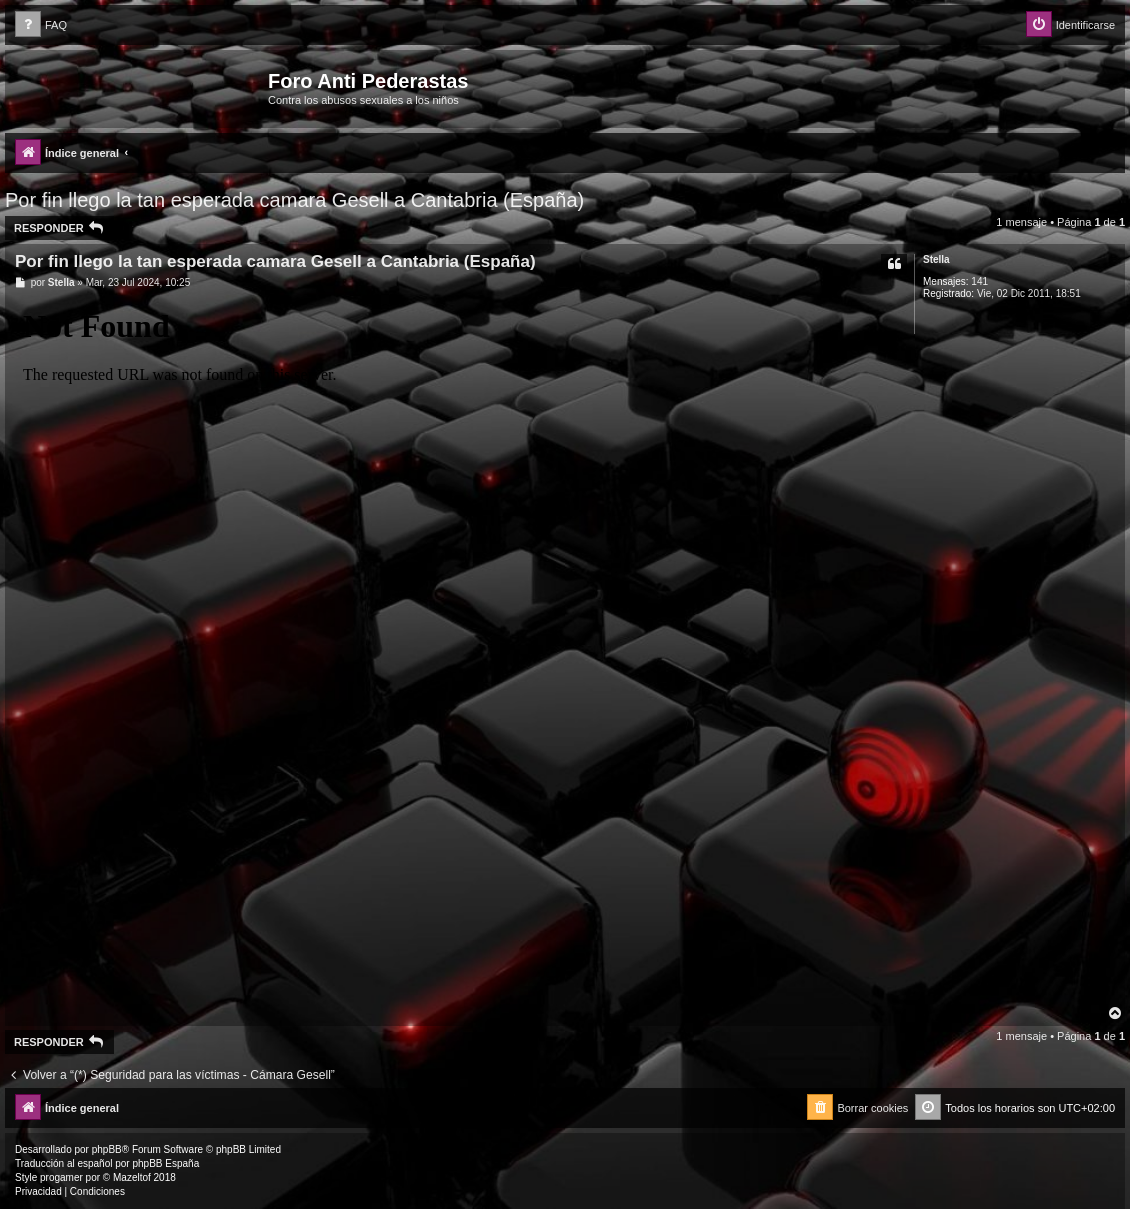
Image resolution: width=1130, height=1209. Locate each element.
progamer (61, 1177)
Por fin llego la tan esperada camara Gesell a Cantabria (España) (294, 200)
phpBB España (165, 1163)
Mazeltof (132, 1177)
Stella (936, 259)
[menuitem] (41, 25)
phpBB (107, 1149)
